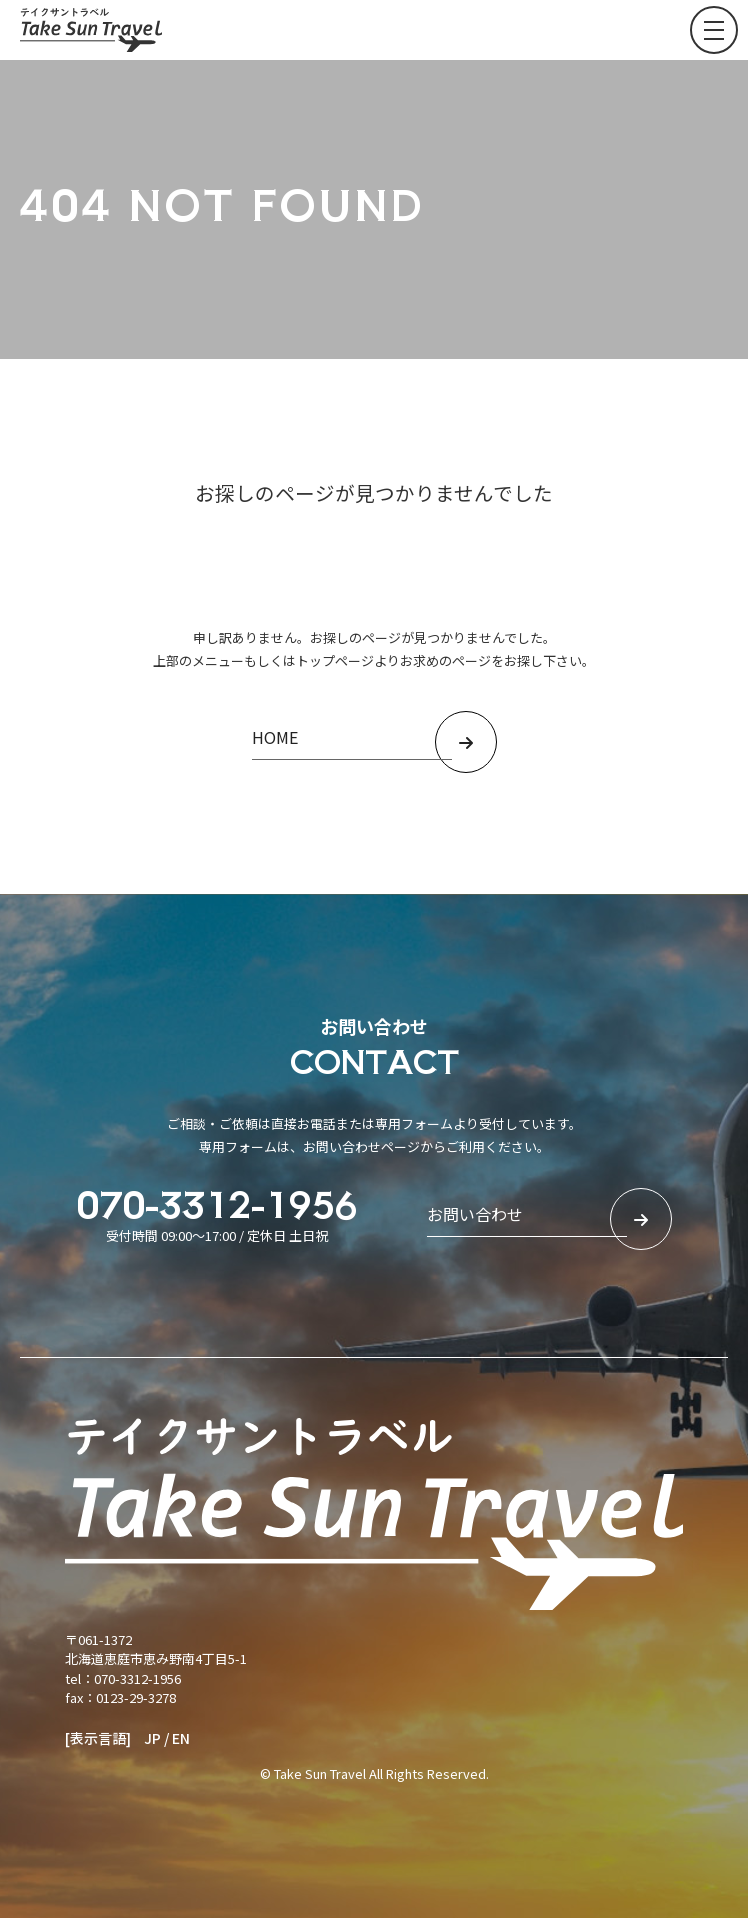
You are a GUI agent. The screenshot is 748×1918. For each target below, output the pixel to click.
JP (152, 1738)
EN (181, 1738)
